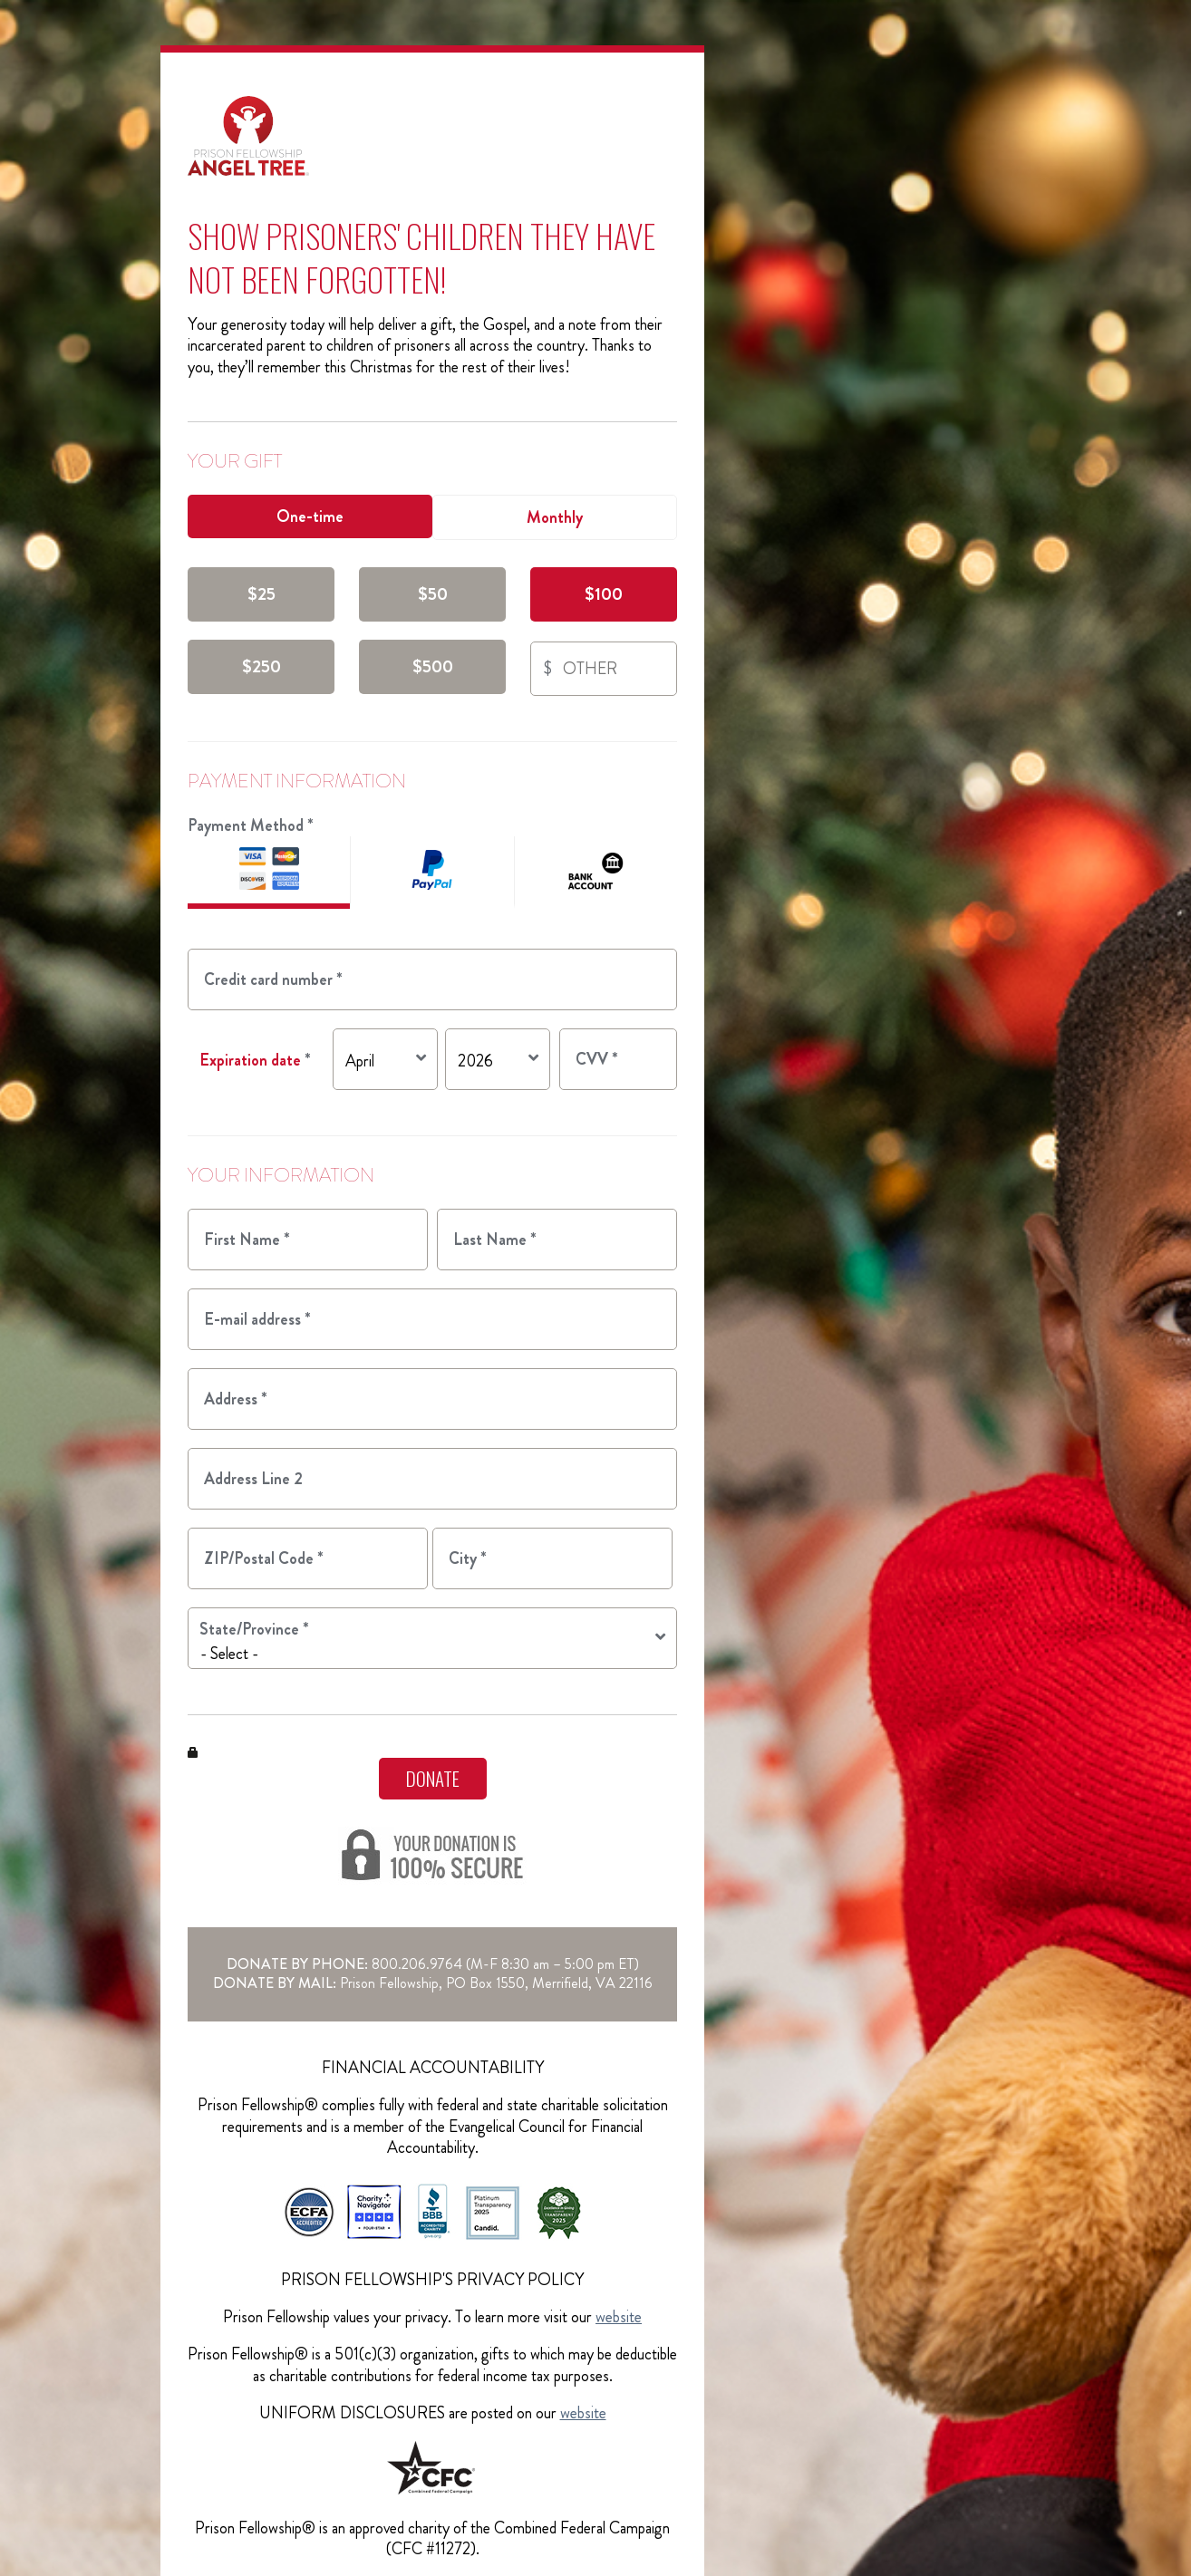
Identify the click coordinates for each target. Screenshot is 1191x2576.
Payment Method (251, 825)
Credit (269, 872)
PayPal (431, 872)
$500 (432, 666)
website (619, 2317)
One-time (310, 516)
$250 (261, 666)
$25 (261, 594)
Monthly (555, 517)
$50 (433, 594)
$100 (604, 594)
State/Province (254, 1629)
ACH (595, 872)
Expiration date (255, 1060)
